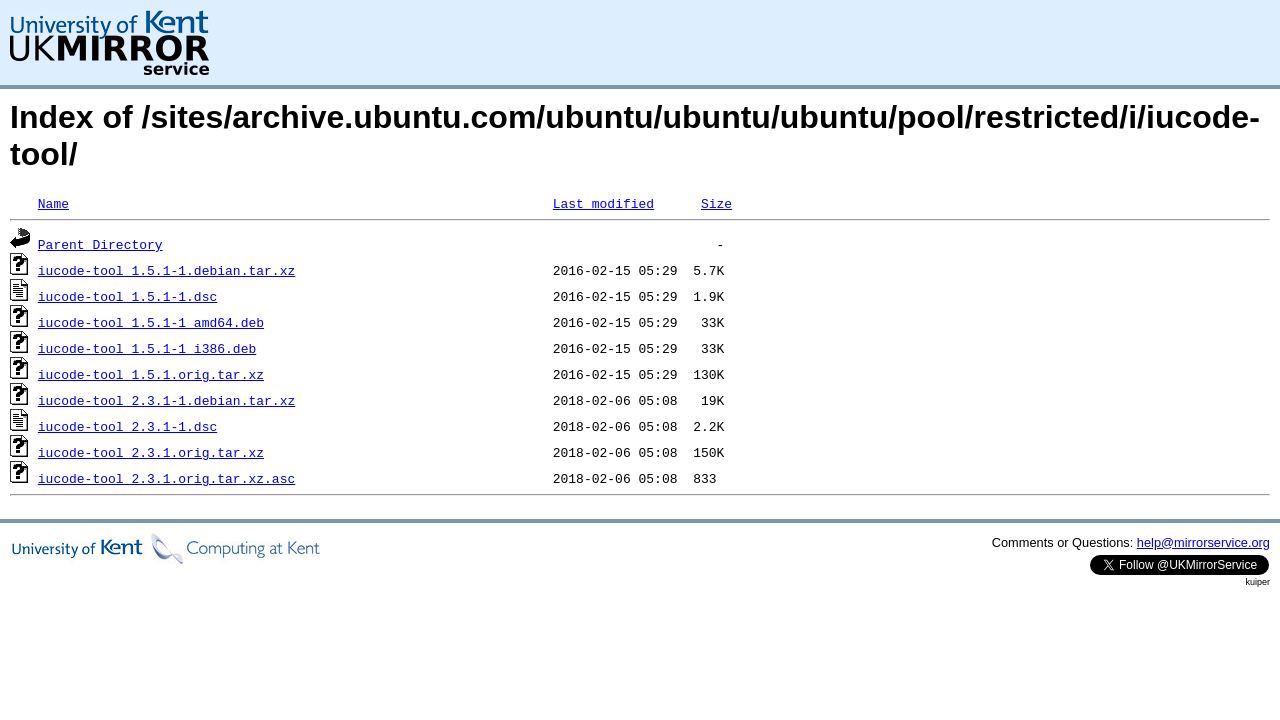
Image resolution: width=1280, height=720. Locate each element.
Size (716, 203)
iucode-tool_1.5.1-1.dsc (127, 296)
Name (53, 203)
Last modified (603, 203)
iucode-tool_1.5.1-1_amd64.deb (151, 322)
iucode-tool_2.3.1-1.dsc (127, 426)
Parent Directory (100, 244)
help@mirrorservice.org (1203, 542)
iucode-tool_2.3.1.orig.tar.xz (151, 452)
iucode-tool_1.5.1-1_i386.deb (147, 348)
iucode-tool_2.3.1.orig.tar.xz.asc (166, 478)
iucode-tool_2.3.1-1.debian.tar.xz (166, 400)
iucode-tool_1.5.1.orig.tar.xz (151, 374)
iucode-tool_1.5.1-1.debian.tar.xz (166, 270)
